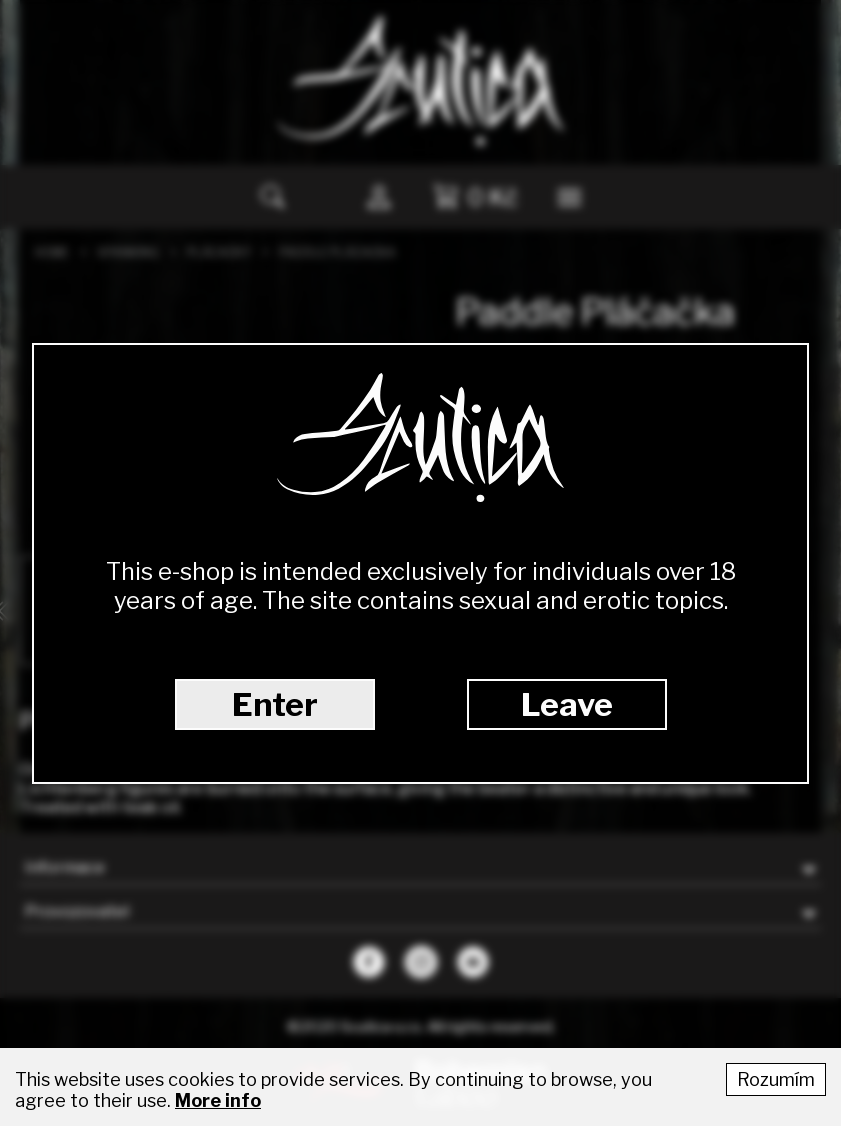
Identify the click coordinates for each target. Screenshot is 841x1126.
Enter (275, 704)
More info (218, 1100)
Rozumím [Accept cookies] (776, 1079)
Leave (567, 704)
